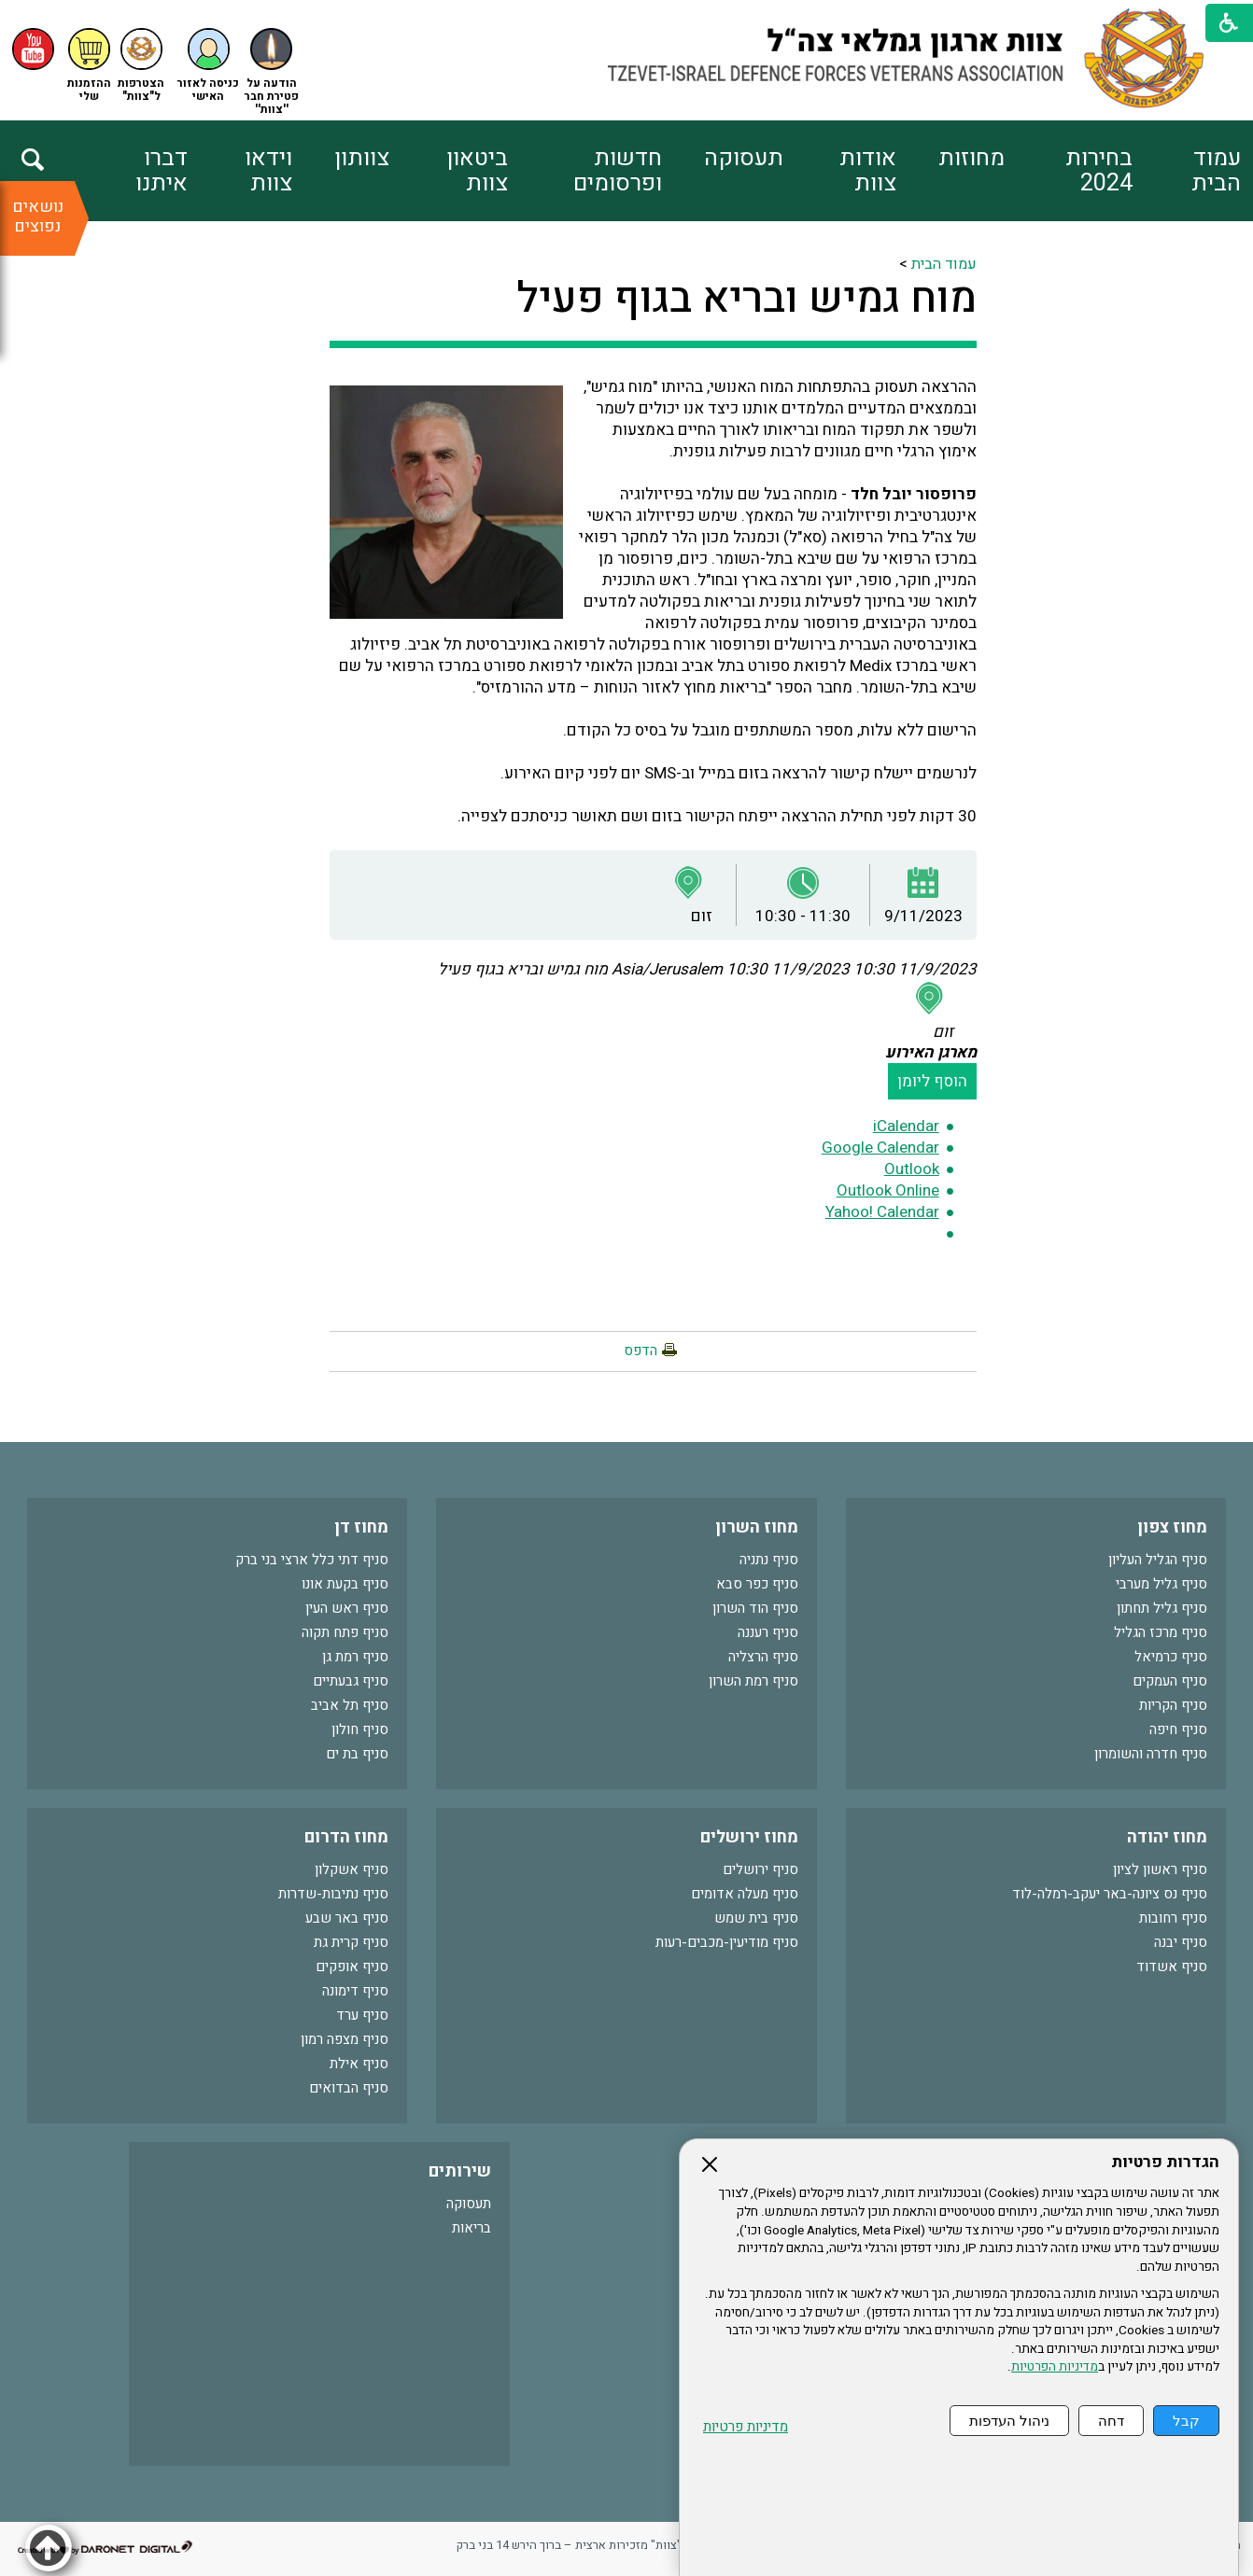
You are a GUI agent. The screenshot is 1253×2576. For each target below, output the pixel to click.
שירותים (460, 2171)
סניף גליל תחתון (1162, 1608)
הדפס (640, 1350)
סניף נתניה (768, 1559)
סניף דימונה (355, 1991)
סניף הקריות (1173, 1705)
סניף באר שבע (346, 1918)
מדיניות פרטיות (745, 2427)
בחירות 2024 (1099, 171)
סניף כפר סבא (757, 1584)
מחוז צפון (1172, 1527)
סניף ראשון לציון (1160, 1869)
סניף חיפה (1178, 1729)
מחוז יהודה (1167, 1837)
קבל (1186, 2421)
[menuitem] (1187, 170)
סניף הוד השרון (755, 1608)
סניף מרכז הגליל (1160, 1632)
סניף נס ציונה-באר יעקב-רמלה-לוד (1109, 1893)
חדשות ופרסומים (617, 171)
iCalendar (906, 1126)
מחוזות (971, 158)
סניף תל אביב (349, 1705)
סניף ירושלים (760, 1869)
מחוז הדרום (346, 1837)
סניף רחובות (1173, 1918)
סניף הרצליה (763, 1656)
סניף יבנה (1180, 1942)
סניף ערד (362, 2015)
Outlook (911, 1169)
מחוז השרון (756, 1527)
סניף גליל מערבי (1161, 1584)
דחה (1111, 2421)
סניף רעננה (768, 1632)
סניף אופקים (352, 1966)
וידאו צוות (268, 171)
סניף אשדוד (1171, 1966)
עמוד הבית (1216, 171)
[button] (208, 66)
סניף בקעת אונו (345, 1584)
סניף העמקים (1170, 1681)
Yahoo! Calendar (882, 1212)
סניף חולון (359, 1729)
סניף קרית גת (351, 1942)
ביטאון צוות (477, 171)
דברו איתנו (161, 171)
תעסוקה (743, 158)
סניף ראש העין (346, 1608)
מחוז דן (361, 1527)
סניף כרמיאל (1170, 1656)
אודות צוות (867, 171)
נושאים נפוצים (37, 216)
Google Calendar (880, 1147)
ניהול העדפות (1009, 2421)
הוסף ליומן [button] (932, 1081)
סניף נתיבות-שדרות (333, 1893)
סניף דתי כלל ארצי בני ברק (311, 1559)
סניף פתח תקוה (345, 1632)
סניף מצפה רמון (344, 2039)
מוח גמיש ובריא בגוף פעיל (746, 298)
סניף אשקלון (351, 1869)
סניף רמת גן (355, 1656)
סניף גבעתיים (350, 1681)
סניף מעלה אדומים (744, 1893)
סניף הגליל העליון (1157, 1559)
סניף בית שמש (756, 1918)
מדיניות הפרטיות (1054, 2367)
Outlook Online (888, 1190)
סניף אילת (359, 2063)
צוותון (361, 158)
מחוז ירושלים (749, 1837)
